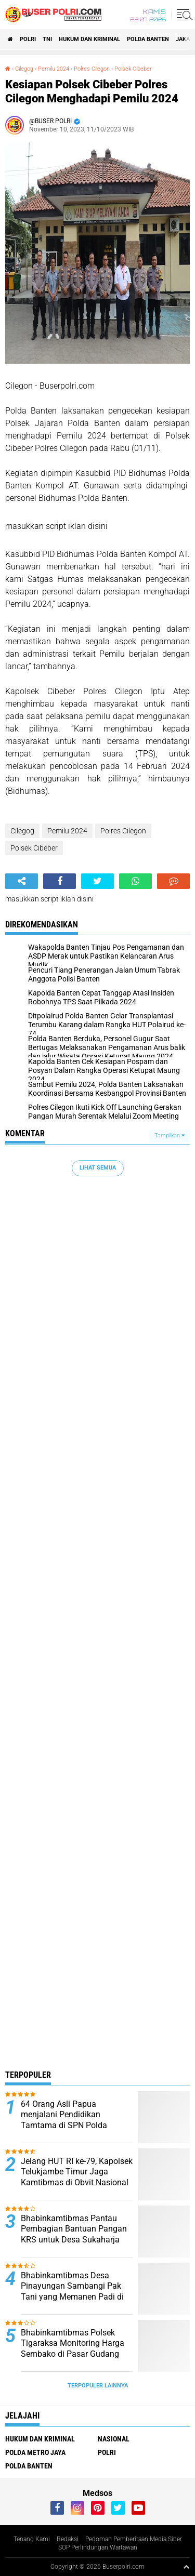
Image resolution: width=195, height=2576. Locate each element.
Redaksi (68, 2539)
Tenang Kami (32, 2539)
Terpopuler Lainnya (98, 2385)
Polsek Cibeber (133, 68)
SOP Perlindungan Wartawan (97, 2547)
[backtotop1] (186, 2566)
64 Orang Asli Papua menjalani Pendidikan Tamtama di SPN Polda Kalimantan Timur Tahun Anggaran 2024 (67, 2125)
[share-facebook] (59, 881)
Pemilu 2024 (53, 68)
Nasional (113, 2439)
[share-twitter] (97, 881)
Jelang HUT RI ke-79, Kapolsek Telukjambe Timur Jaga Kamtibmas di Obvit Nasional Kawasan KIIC (77, 2177)
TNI (47, 39)
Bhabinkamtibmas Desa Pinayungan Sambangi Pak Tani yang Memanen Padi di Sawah (72, 2291)
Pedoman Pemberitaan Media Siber (133, 2539)
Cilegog (24, 68)
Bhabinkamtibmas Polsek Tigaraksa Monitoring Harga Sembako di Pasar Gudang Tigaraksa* (72, 2349)
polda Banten (148, 39)
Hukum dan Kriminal (89, 39)
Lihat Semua (98, 1167)
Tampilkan (169, 1135)
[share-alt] (21, 881)
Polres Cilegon (92, 68)
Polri (28, 39)
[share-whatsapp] (135, 881)
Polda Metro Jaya (35, 2452)
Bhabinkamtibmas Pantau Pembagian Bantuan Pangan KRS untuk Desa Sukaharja (74, 2229)
